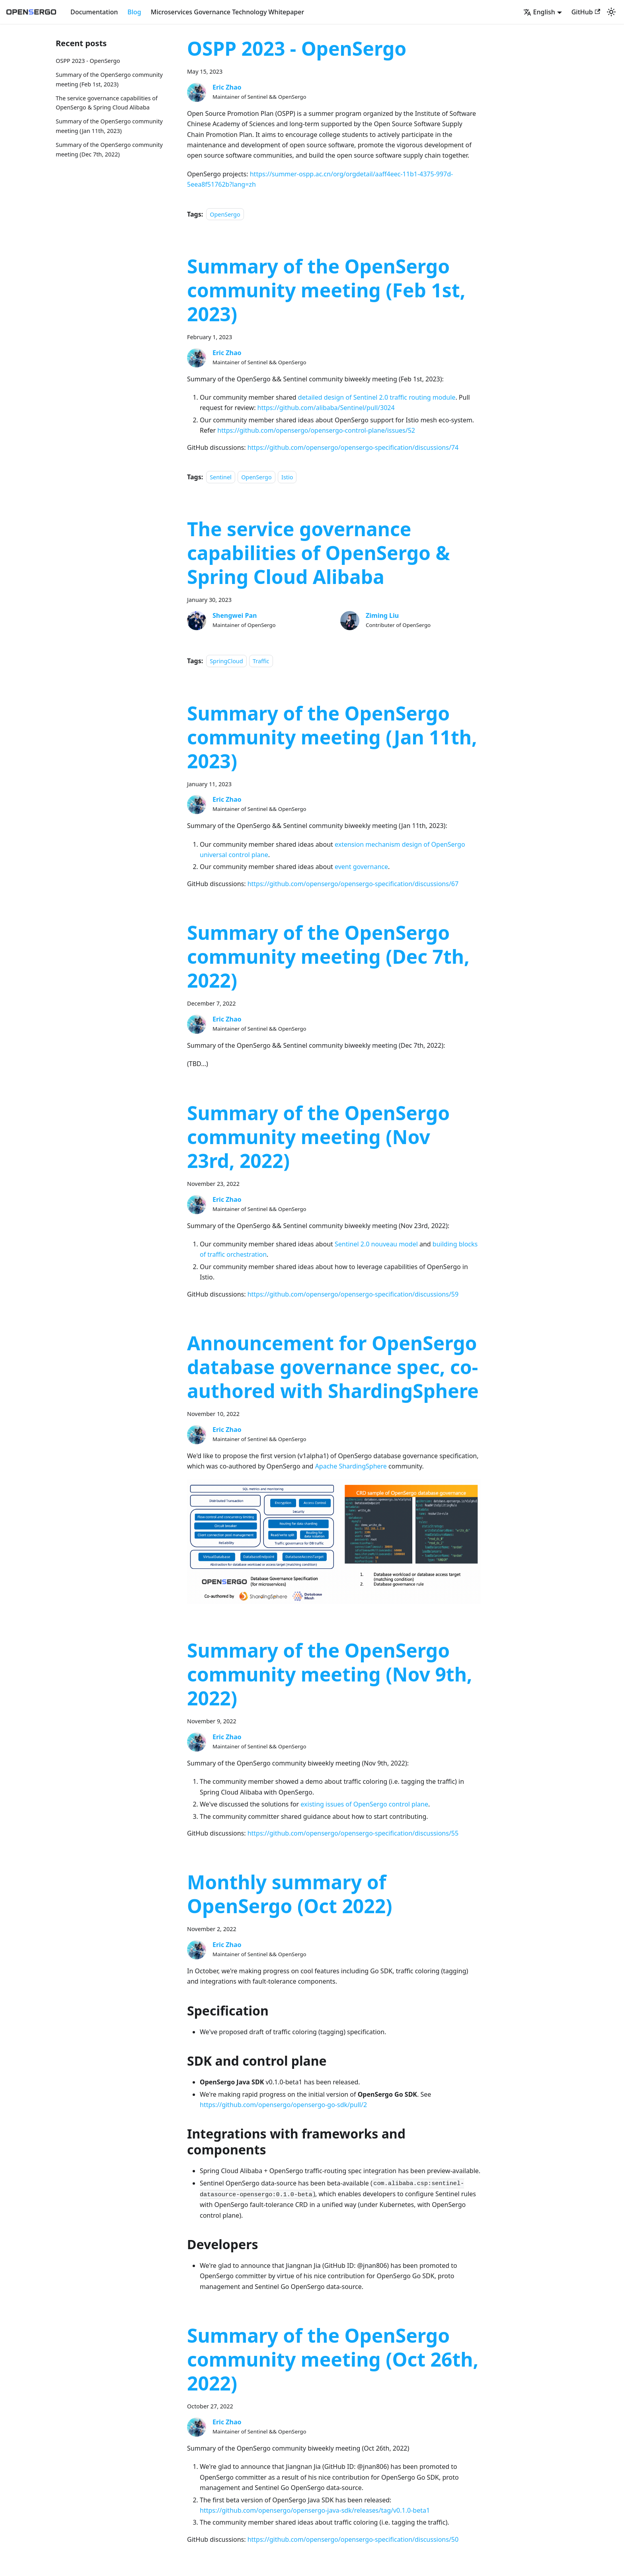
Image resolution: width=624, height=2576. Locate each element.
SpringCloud (226, 661)
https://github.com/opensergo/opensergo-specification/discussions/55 (353, 1833)
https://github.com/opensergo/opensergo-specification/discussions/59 (353, 1294)
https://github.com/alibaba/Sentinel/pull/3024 (326, 407)
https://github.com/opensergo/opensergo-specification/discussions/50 (353, 2539)
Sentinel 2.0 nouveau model (376, 1244)
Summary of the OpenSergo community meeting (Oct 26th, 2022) (332, 2359)
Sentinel (221, 477)
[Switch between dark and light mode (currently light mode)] (611, 12)
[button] (542, 12)
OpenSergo (225, 214)
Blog (134, 12)
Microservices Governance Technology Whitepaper (227, 12)
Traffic (261, 661)
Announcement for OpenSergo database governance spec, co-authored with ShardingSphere (333, 1367)
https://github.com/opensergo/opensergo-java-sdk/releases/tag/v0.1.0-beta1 (315, 2510)
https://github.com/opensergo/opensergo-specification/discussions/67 (353, 883)
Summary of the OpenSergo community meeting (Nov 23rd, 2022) (318, 1137)
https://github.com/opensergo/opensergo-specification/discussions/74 (353, 447)
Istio (287, 477)
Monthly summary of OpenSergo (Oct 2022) (289, 1894)
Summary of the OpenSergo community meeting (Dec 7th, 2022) (328, 956)
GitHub (585, 12)
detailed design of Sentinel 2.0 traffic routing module (377, 397)
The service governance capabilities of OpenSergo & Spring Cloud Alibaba (318, 553)
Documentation (94, 12)
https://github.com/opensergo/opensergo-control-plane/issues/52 (316, 430)
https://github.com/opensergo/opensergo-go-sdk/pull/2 (283, 2104)
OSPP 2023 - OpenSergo (88, 60)
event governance (361, 866)
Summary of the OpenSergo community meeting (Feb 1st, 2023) (326, 290)
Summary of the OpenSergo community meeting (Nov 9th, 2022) (329, 1674)
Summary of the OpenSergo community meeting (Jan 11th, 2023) (332, 737)
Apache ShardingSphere (351, 1466)
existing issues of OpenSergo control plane (364, 1804)
